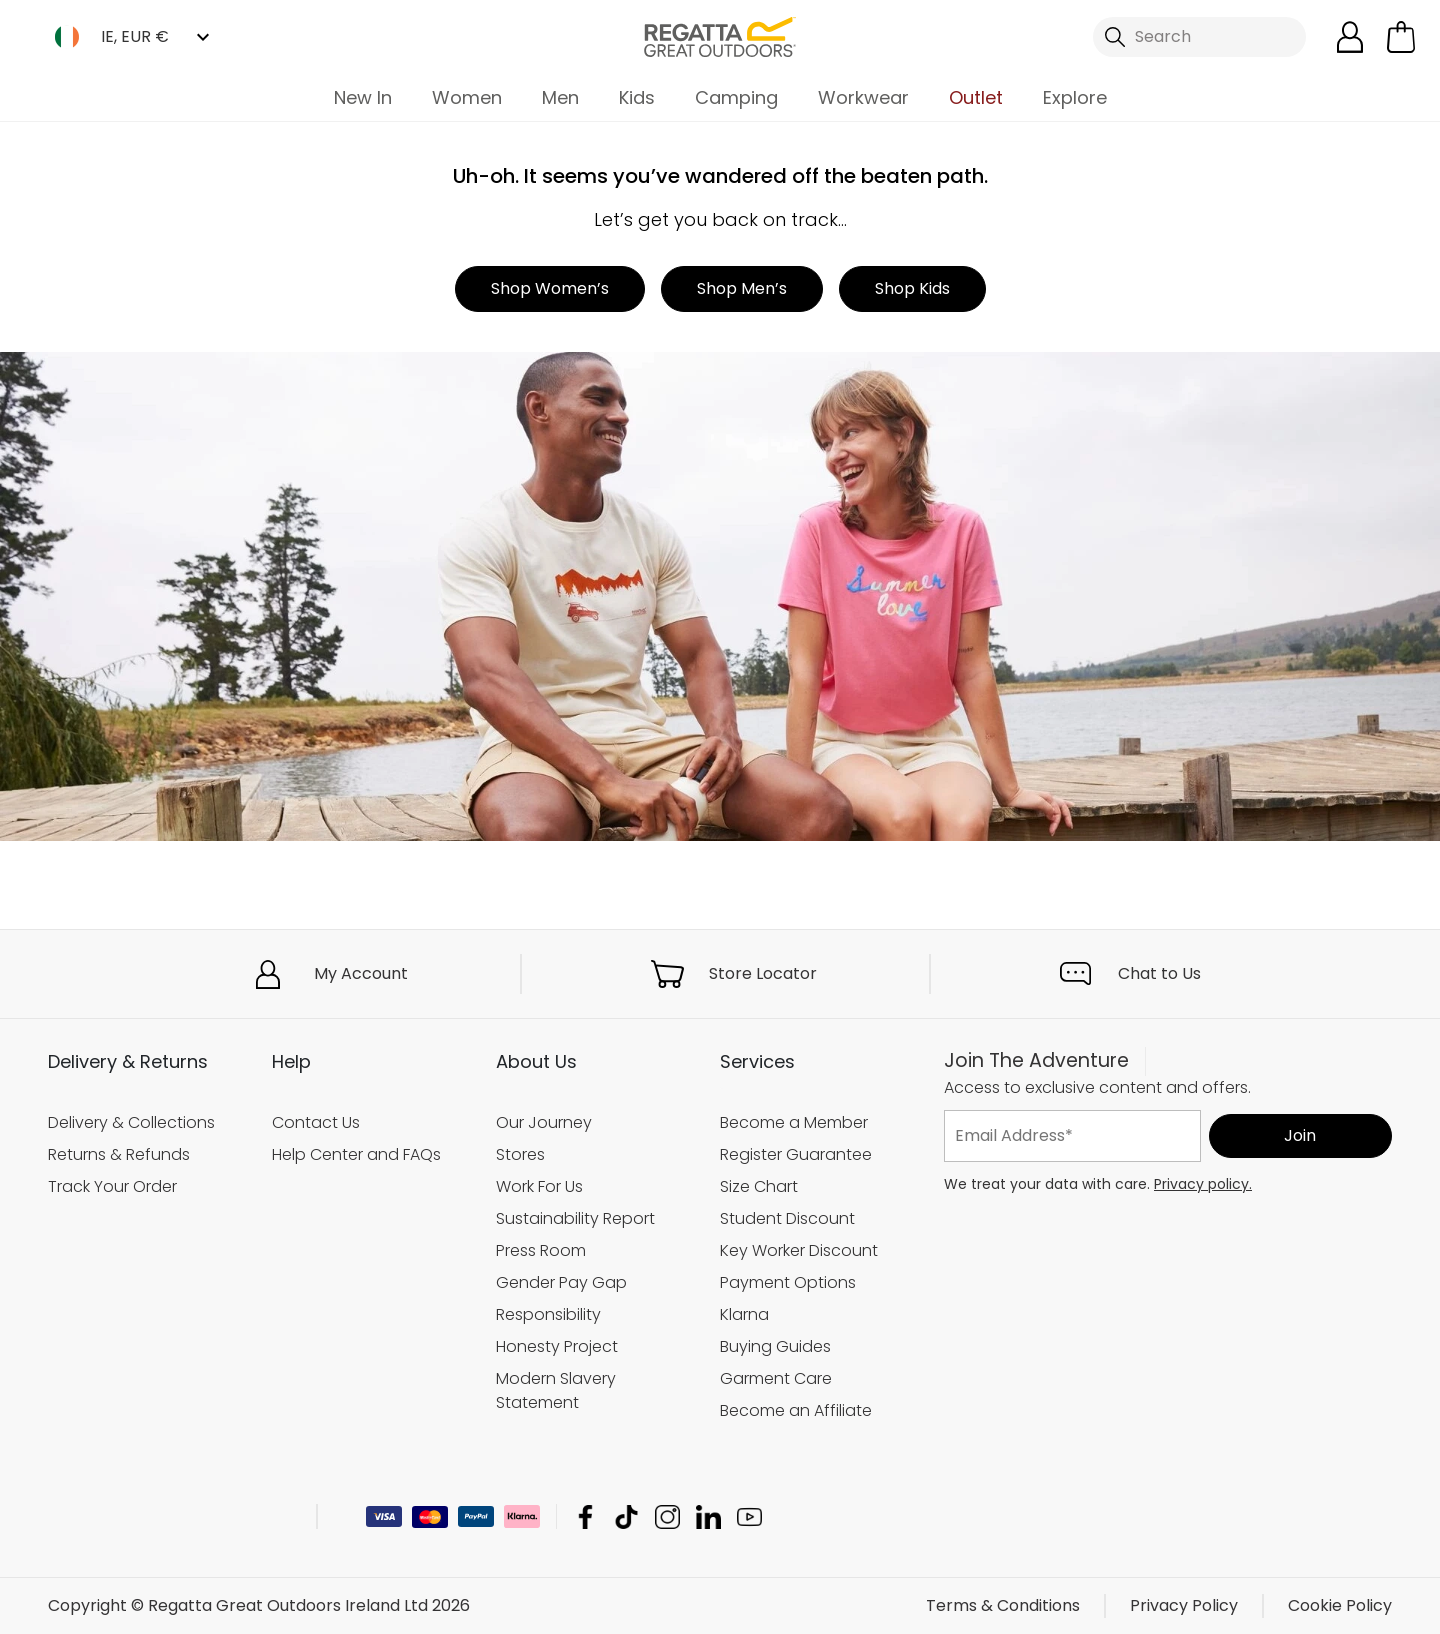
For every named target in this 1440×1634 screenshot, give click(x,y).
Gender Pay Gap (561, 1282)
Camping (736, 97)
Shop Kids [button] (912, 288)
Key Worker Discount (799, 1250)
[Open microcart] (1401, 37)
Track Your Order (112, 1186)
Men (560, 97)
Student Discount (787, 1218)
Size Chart (759, 1186)
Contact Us (316, 1122)
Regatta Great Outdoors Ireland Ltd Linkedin (708, 1516)
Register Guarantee (796, 1154)
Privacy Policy (1184, 1605)
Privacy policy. (1203, 1184)
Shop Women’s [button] (550, 288)
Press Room (541, 1250)
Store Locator (763, 973)
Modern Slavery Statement (556, 1390)
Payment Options (788, 1282)
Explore (1075, 97)
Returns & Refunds (119, 1154)
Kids (637, 97)
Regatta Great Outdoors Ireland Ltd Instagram (667, 1516)
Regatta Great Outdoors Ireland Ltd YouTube (749, 1516)
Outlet (976, 97)
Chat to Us (1159, 973)
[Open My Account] (1350, 37)
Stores (520, 1154)
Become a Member (794, 1122)
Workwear (863, 97)
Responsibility (548, 1314)
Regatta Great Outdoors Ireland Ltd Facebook (585, 1516)
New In (363, 97)
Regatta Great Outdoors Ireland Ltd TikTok (626, 1516)
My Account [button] (361, 973)
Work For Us (539, 1186)
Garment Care (776, 1378)
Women (467, 97)
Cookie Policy (1340, 1605)
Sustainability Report (575, 1218)
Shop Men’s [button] (742, 288)
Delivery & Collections (131, 1122)
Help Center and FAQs (356, 1154)
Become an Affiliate (796, 1410)
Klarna (744, 1314)
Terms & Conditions (1003, 1605)
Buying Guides (775, 1346)
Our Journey (544, 1122)
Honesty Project (557, 1346)
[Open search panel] (1200, 37)
